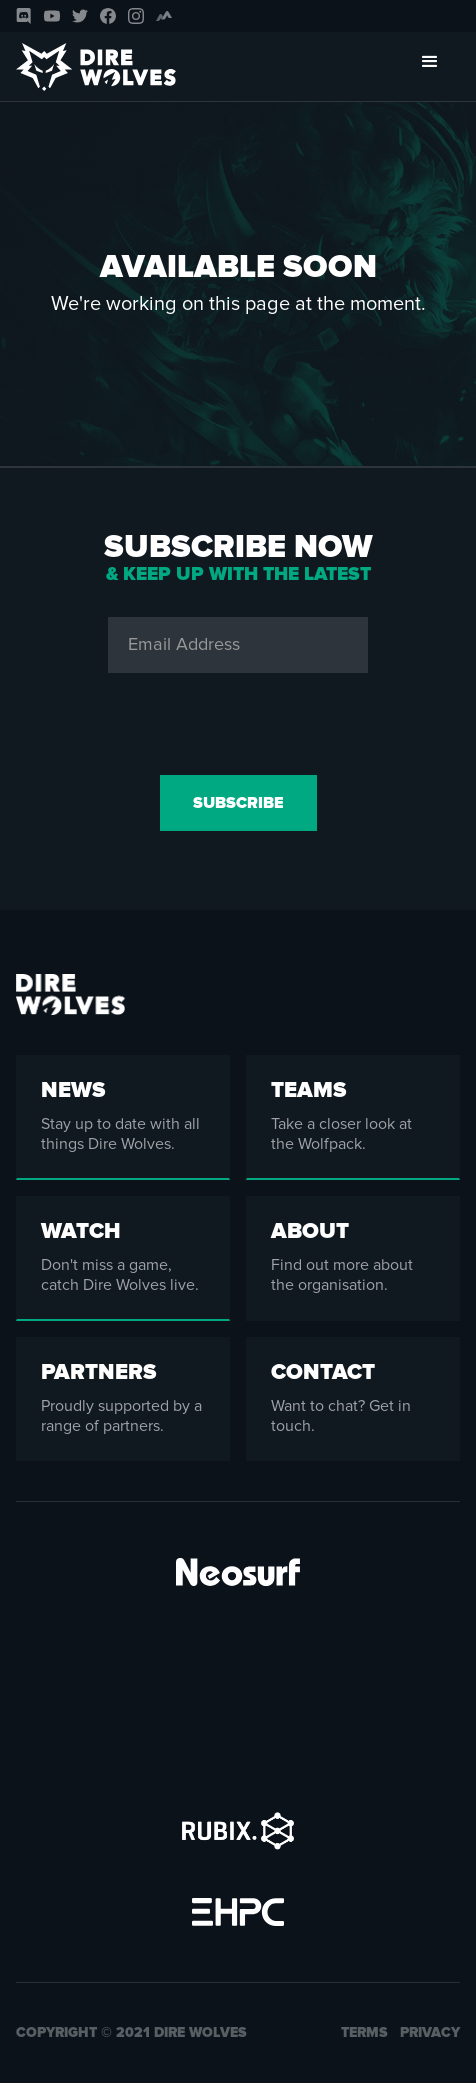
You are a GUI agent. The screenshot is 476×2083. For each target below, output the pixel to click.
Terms (364, 2033)
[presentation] (238, 720)
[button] (430, 67)
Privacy (430, 2033)
